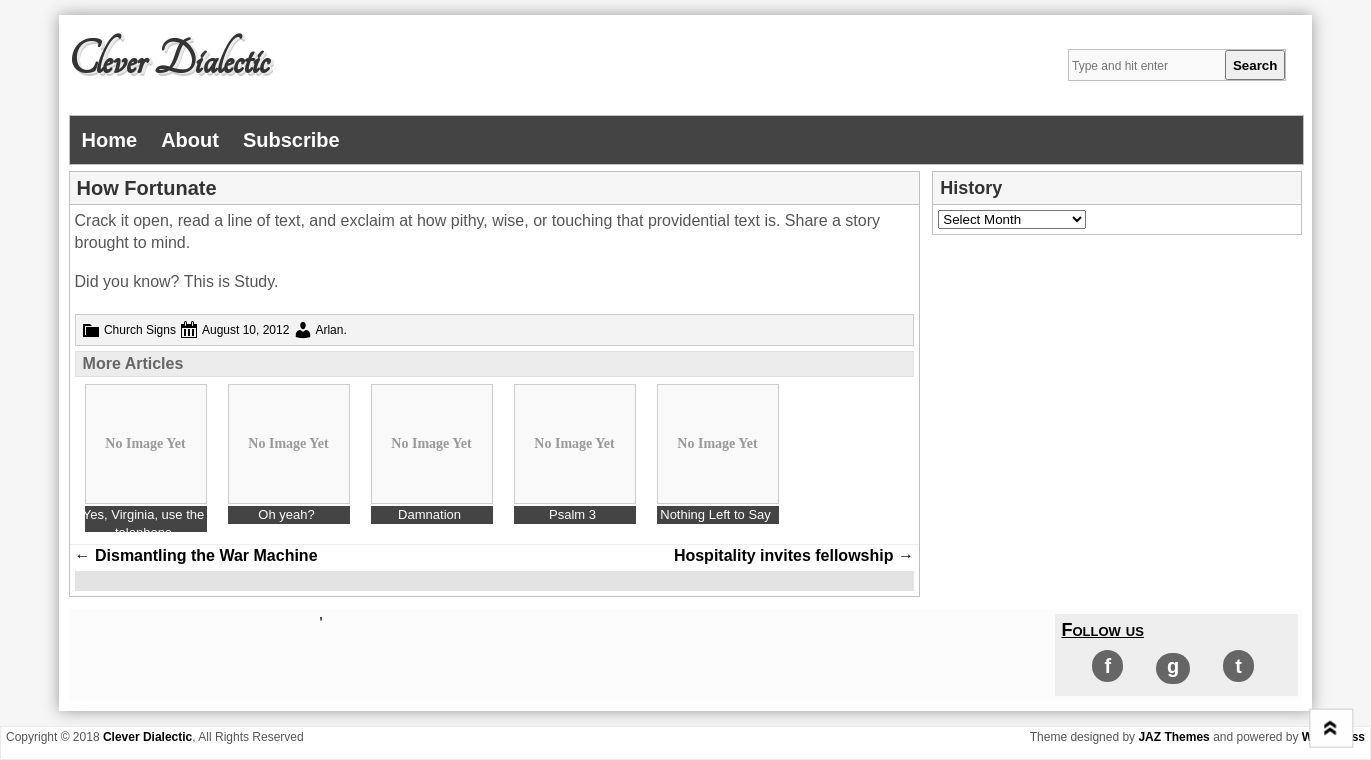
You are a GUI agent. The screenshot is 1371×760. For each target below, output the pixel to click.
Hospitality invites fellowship (794, 555)
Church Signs (140, 330)
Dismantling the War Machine (196, 555)
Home (110, 140)
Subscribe (291, 140)
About (190, 140)
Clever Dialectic (169, 61)
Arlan (329, 330)
